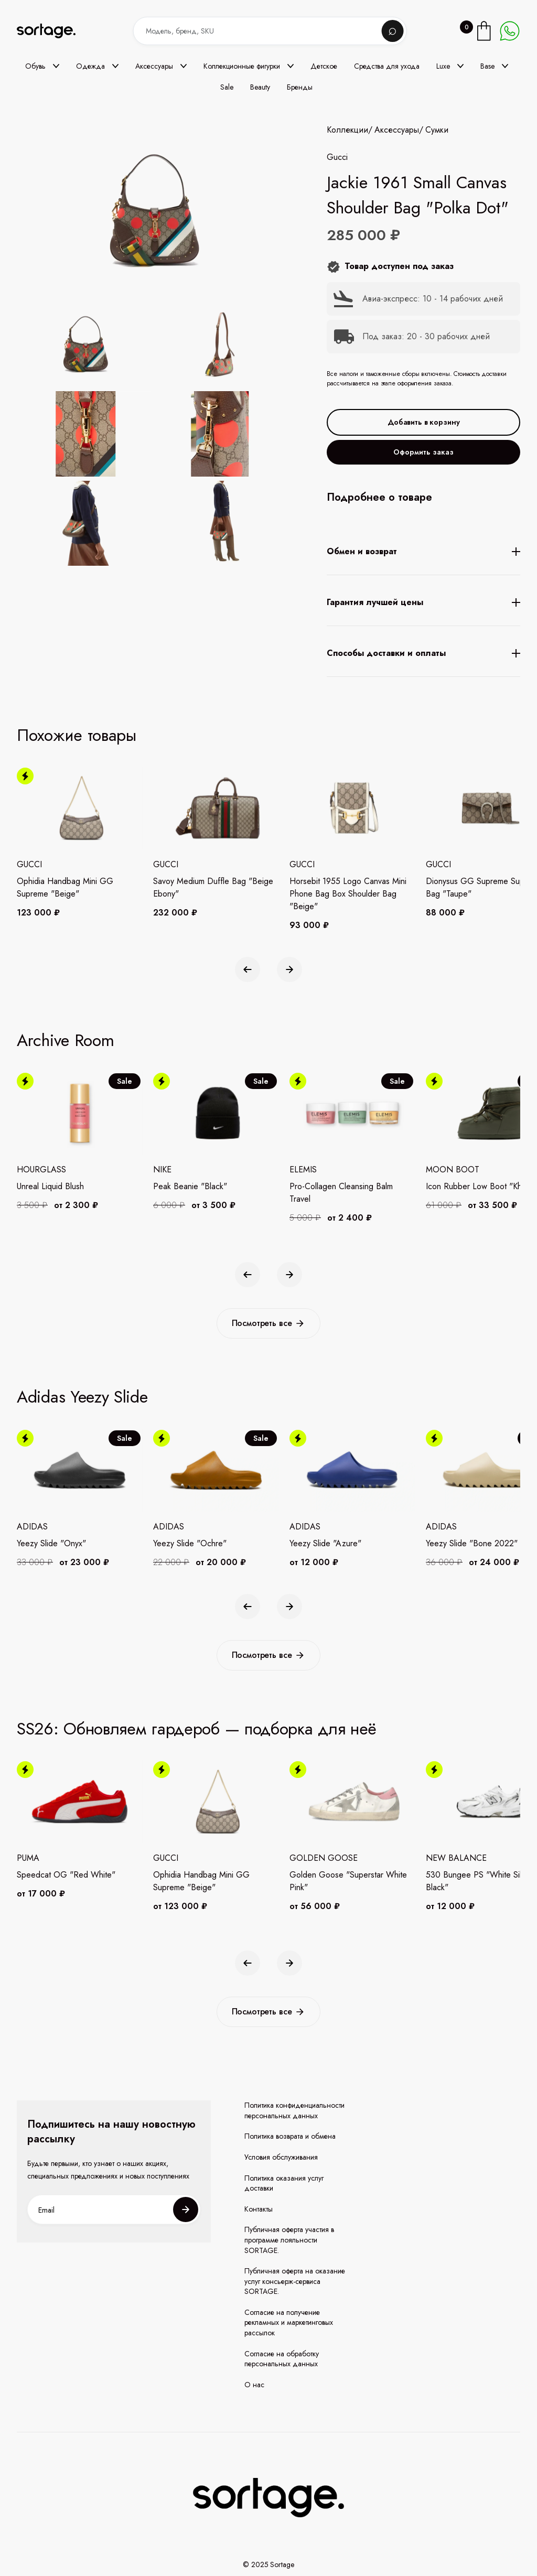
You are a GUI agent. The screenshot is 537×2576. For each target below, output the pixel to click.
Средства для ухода (387, 66)
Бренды (300, 87)
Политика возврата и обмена (290, 2136)
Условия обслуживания (281, 2157)
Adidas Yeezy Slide (82, 1397)
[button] (42, 66)
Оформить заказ (423, 452)
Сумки (436, 130)
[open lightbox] (172, 436)
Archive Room (65, 1040)
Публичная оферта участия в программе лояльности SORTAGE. (289, 2240)
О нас (254, 2385)
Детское (323, 66)
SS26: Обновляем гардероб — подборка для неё (197, 1729)
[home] (53, 31)
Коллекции (347, 130)
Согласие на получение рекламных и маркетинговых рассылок (288, 2323)
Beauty (260, 87)
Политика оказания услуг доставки (284, 2183)
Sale (226, 87)
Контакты (258, 2209)
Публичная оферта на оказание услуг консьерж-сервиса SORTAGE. (294, 2281)
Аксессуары (396, 130)
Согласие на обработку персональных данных (281, 2359)
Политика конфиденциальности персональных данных (294, 2110)
